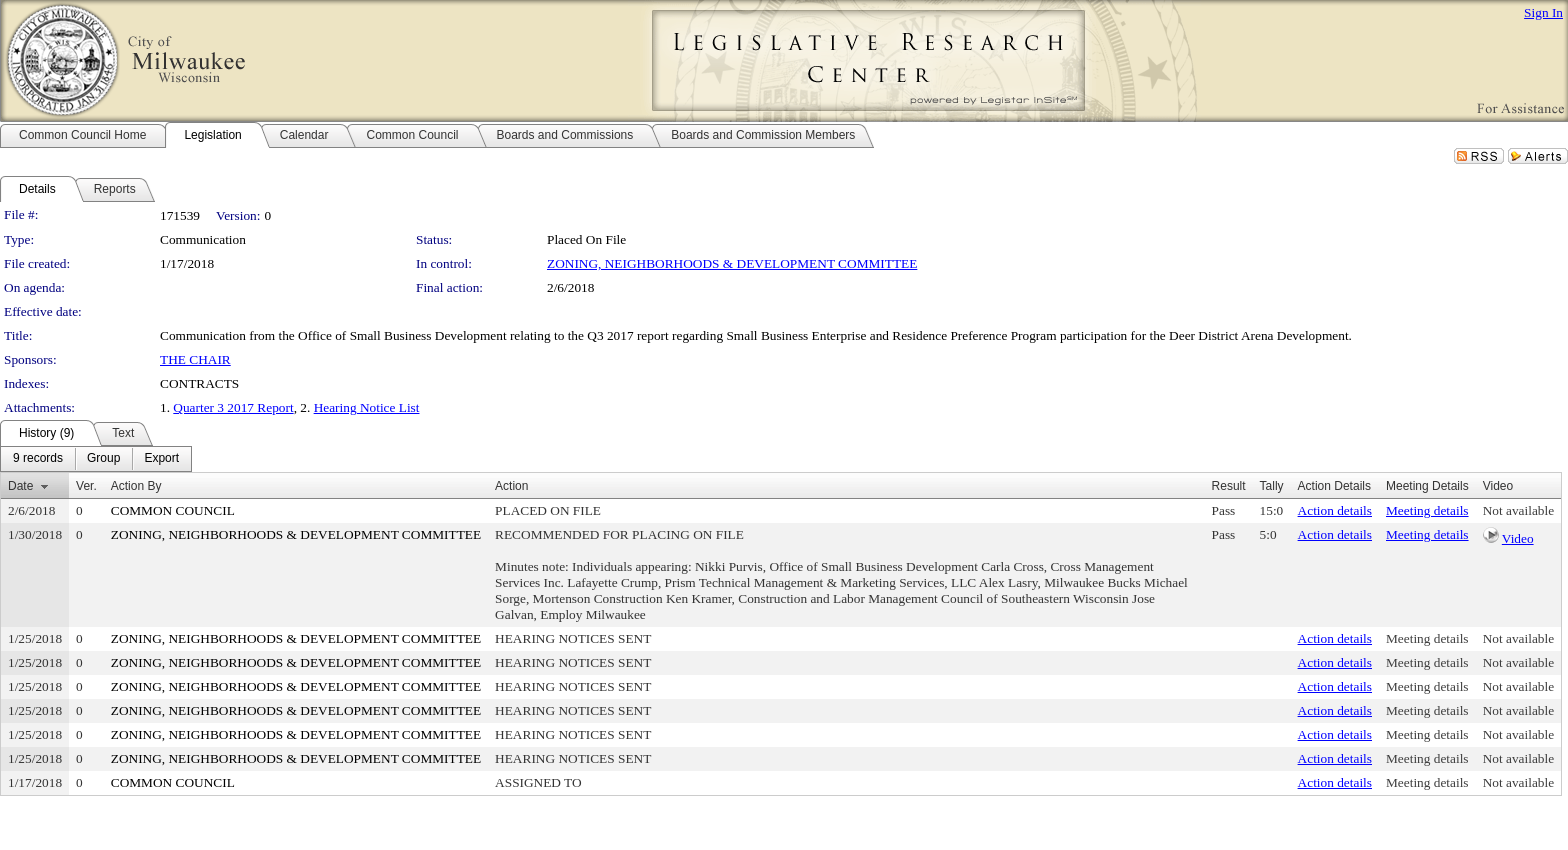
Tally (1272, 486)
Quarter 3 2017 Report (233, 407)
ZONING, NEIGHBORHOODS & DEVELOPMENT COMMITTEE (732, 263)
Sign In (1543, 12)
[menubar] (96, 459)
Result (1229, 486)
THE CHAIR (195, 359)
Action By (136, 486)
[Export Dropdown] (161, 459)
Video (1518, 538)
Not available (1518, 510)
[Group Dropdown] (103, 459)
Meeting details (1427, 510)
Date (20, 486)
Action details (1335, 510)
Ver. (86, 486)
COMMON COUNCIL (173, 510)
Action (511, 486)
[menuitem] (38, 459)
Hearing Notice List (367, 407)
